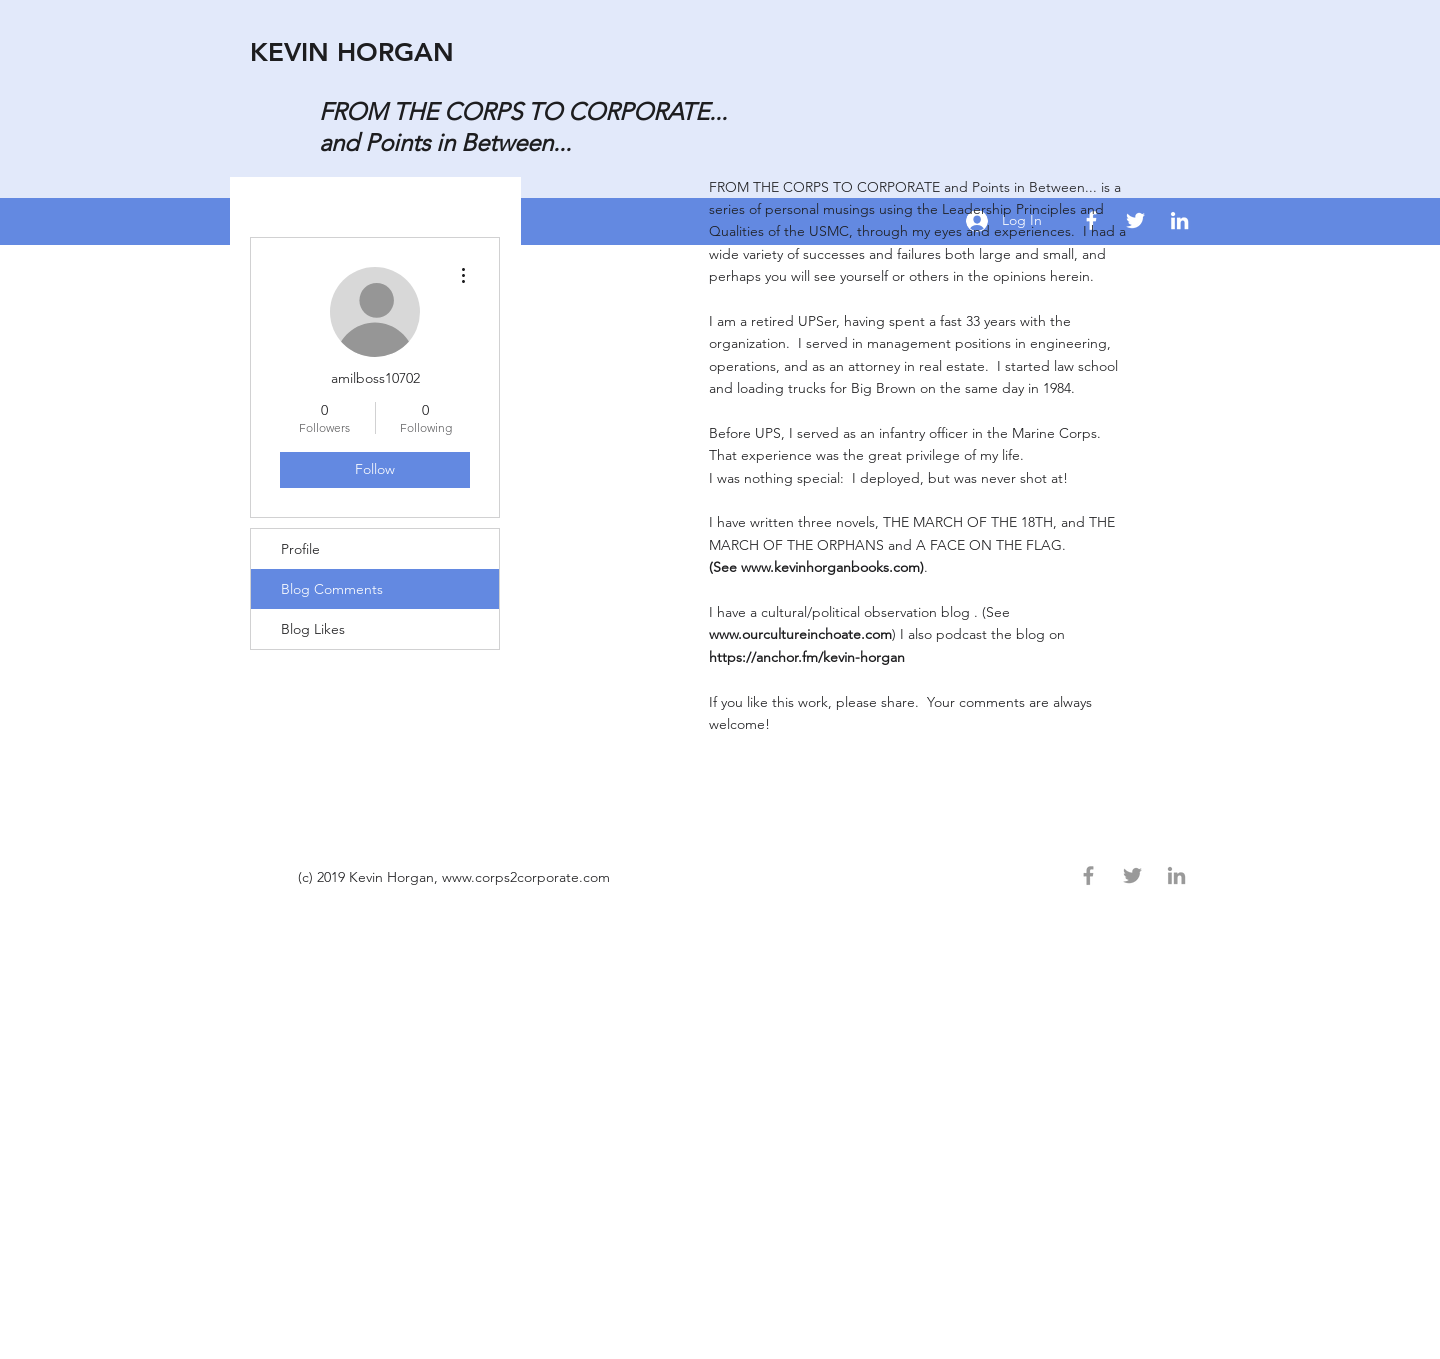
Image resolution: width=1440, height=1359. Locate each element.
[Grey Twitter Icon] (1132, 875)
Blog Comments (332, 589)
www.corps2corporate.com (526, 877)
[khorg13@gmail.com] (1179, 220)
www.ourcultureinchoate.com (800, 634)
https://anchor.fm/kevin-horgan (809, 657)
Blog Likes (313, 629)
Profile (300, 549)
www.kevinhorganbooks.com (830, 567)
